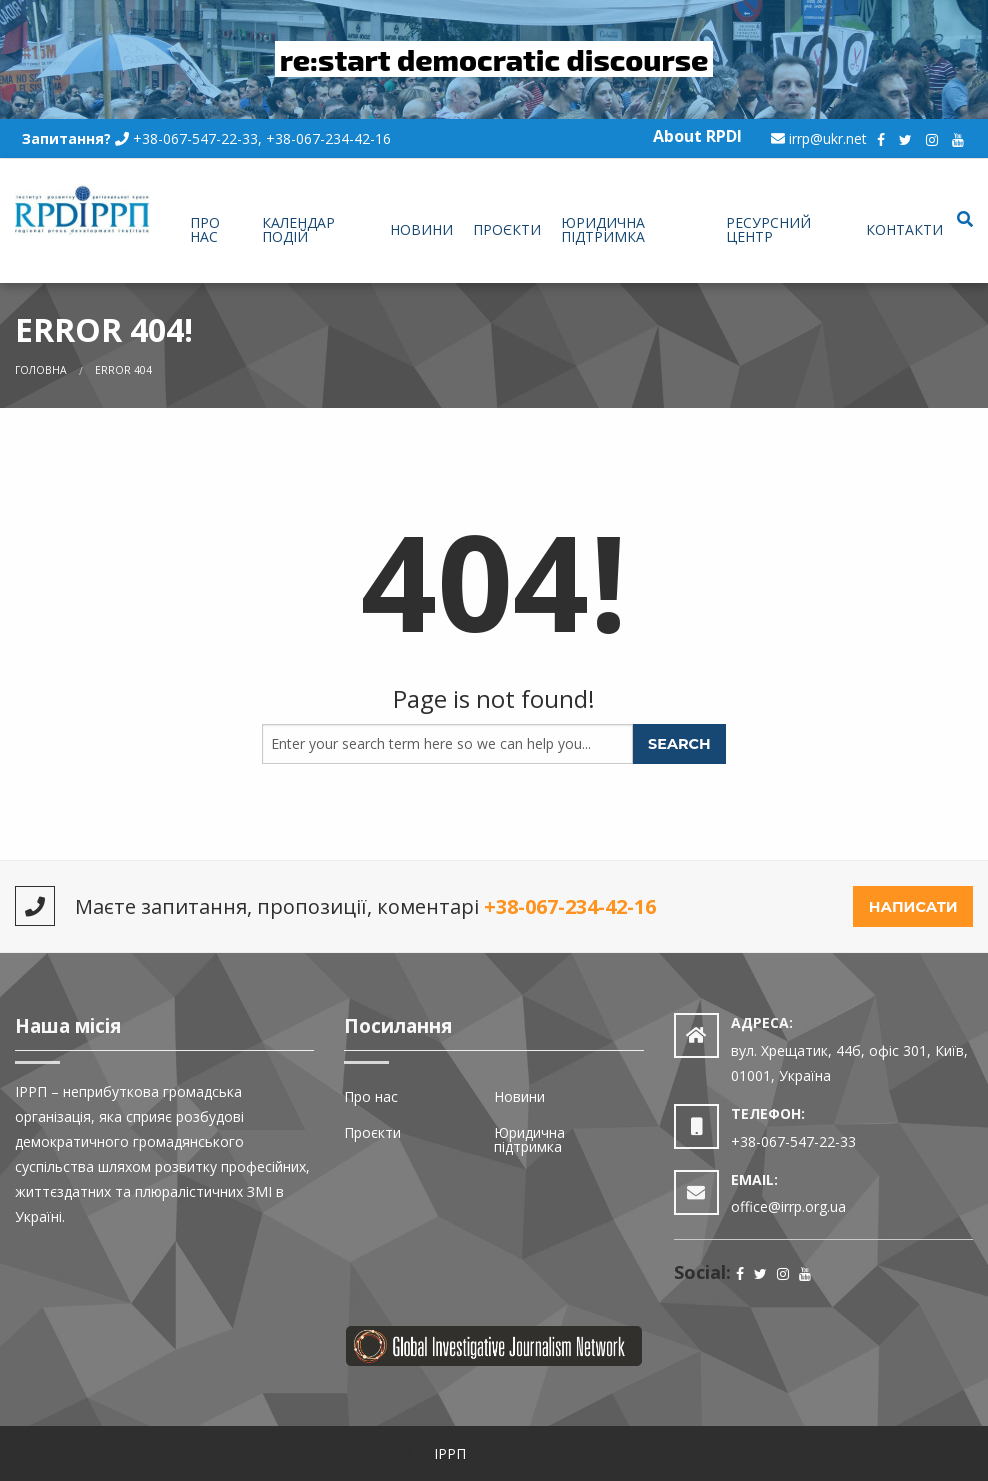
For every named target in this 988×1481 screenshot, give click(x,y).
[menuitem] (216, 231)
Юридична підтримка (603, 229)
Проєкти (507, 229)
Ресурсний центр (768, 229)
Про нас (205, 229)
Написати (913, 907)
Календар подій (298, 229)
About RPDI (697, 136)
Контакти (904, 229)
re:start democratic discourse (494, 59)
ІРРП (450, 1453)
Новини (421, 229)
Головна (41, 370)
